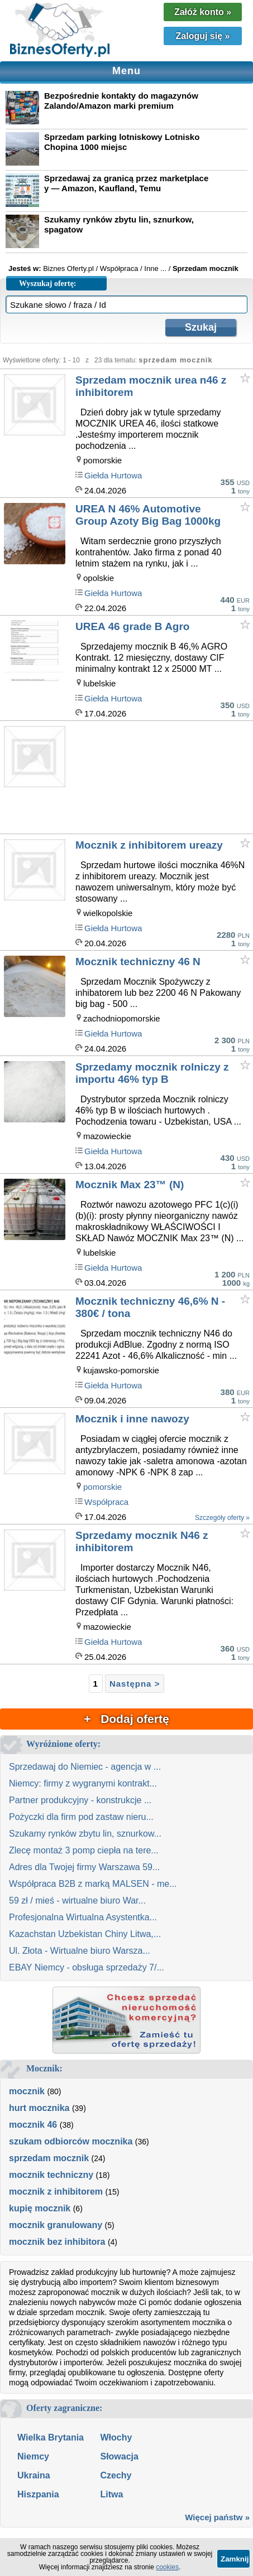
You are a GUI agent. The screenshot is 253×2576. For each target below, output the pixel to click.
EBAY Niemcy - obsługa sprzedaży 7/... (86, 1967)
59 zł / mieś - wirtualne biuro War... (77, 1900)
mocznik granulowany (55, 2225)
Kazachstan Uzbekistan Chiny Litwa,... (85, 1934)
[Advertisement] (163, 779)
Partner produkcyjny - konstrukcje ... (80, 1800)
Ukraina (33, 2475)
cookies (167, 2567)
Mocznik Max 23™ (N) (129, 1184)
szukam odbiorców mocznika (70, 2141)
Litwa (111, 2494)
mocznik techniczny (51, 2175)
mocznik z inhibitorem (56, 2191)
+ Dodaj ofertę (126, 1718)
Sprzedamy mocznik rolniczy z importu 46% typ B (152, 1073)
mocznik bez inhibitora (57, 2241)
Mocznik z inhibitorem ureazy (149, 845)
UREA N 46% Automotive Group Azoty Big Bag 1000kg (148, 515)
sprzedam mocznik (49, 2158)
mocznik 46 (33, 2124)
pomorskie (102, 1487)
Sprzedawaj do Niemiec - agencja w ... (85, 1766)
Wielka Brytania (50, 2437)
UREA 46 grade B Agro (132, 626)
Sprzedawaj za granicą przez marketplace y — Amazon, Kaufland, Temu (126, 183)
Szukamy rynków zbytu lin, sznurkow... (85, 1833)
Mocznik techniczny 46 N (138, 961)
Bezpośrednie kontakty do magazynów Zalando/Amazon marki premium (121, 100)
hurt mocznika (39, 2108)
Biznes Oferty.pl (68, 268)
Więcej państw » (217, 2517)
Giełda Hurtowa (113, 475)
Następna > (134, 1683)
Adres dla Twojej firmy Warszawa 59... (84, 1867)
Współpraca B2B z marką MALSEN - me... (93, 1884)
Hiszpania (38, 2494)
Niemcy (33, 2456)
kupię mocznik (39, 2208)
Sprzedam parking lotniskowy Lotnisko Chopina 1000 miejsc (121, 142)
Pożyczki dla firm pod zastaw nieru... (81, 1817)
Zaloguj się (203, 36)
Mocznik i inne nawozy (132, 1419)
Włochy (116, 2437)
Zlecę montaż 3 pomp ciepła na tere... (84, 1850)
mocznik (27, 2091)
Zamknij (235, 2559)
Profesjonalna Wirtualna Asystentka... (83, 1917)
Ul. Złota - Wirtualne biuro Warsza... (79, 1950)
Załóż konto (202, 12)
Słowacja (119, 2456)
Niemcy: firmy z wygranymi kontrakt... (83, 1783)
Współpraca (106, 1502)
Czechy (115, 2475)
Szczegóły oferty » (222, 1518)
